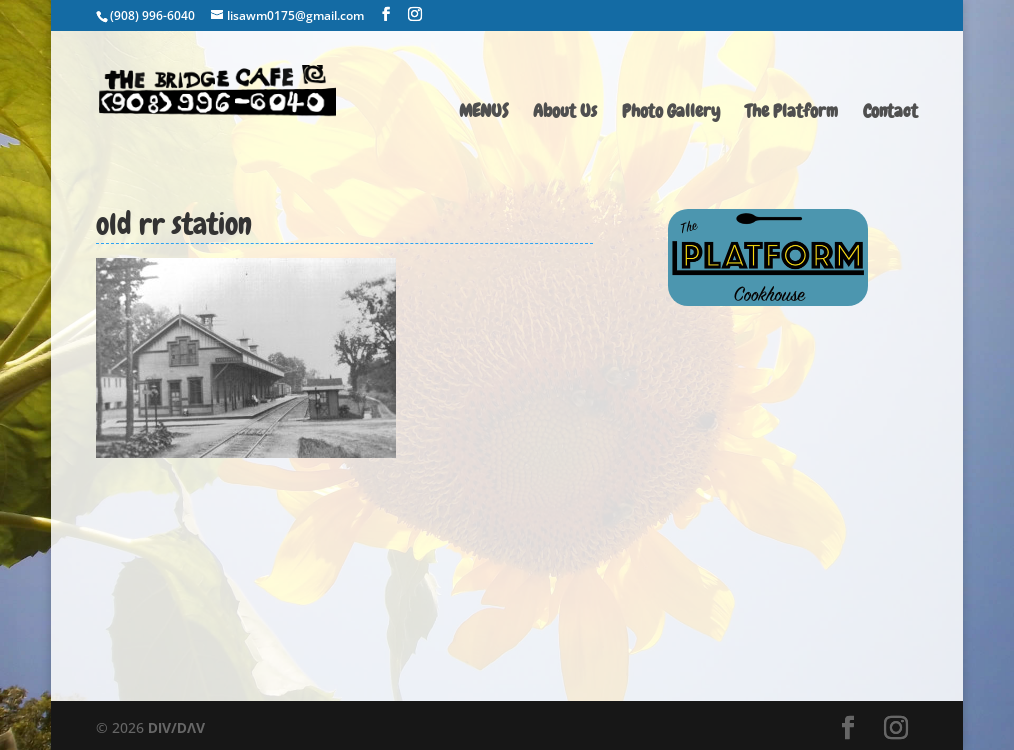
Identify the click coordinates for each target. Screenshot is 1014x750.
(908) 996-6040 (152, 15)
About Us (565, 113)
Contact (890, 113)
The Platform (791, 113)
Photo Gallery (671, 113)
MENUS (483, 113)
